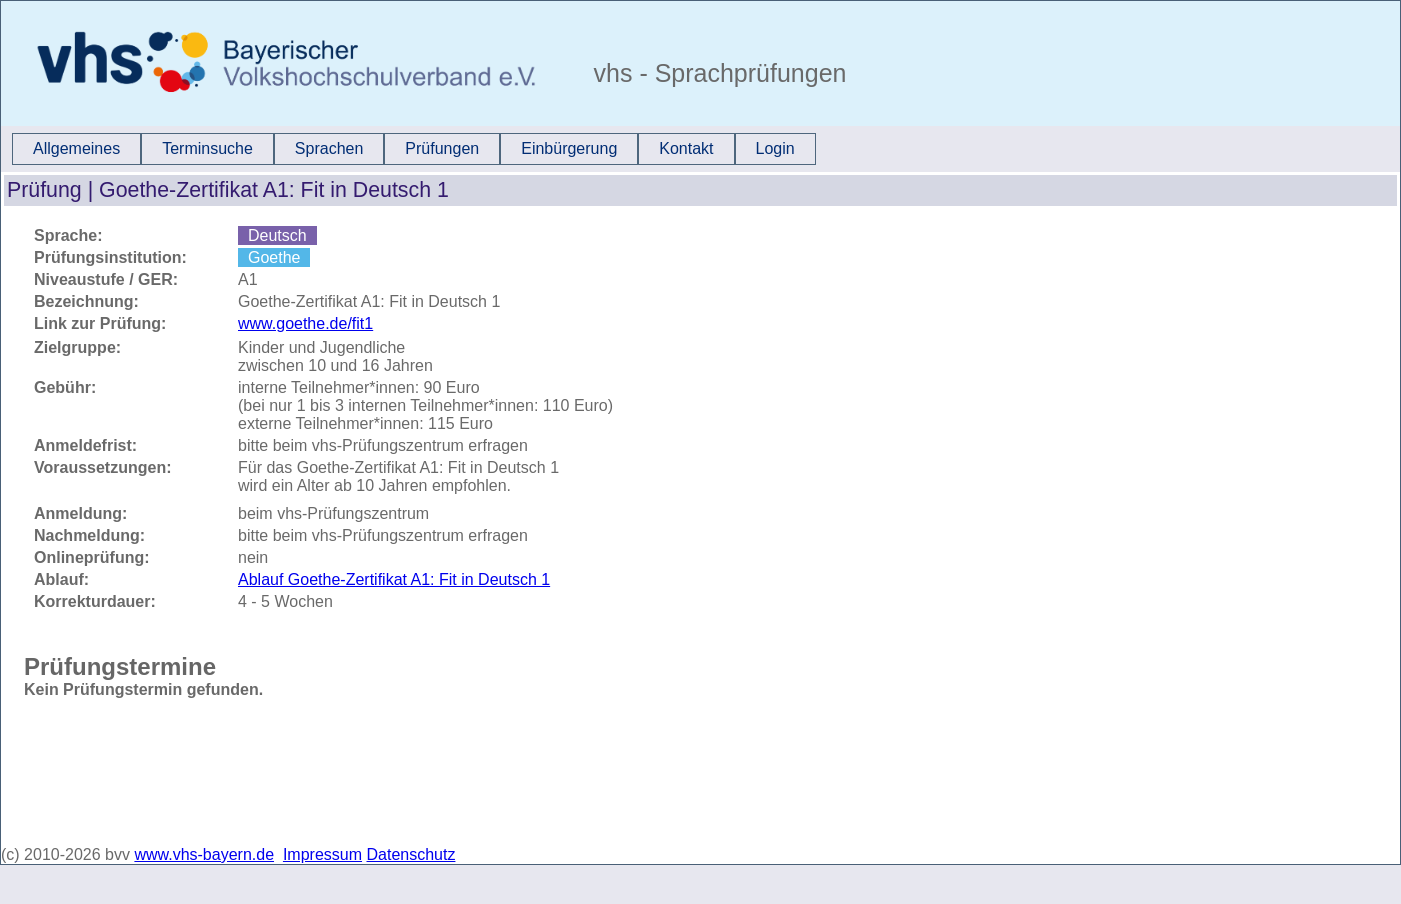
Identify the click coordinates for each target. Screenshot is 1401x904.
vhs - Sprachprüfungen (717, 73)
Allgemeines (76, 148)
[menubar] (414, 149)
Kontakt (686, 148)
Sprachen (329, 148)
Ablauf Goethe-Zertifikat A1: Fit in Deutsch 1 (394, 579)
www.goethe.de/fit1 (305, 323)
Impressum (322, 854)
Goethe (274, 257)
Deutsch (277, 235)
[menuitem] (76, 149)
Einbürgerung (569, 148)
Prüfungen (442, 148)
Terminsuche (207, 148)
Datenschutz (411, 854)
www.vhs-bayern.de (204, 854)
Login (775, 148)
